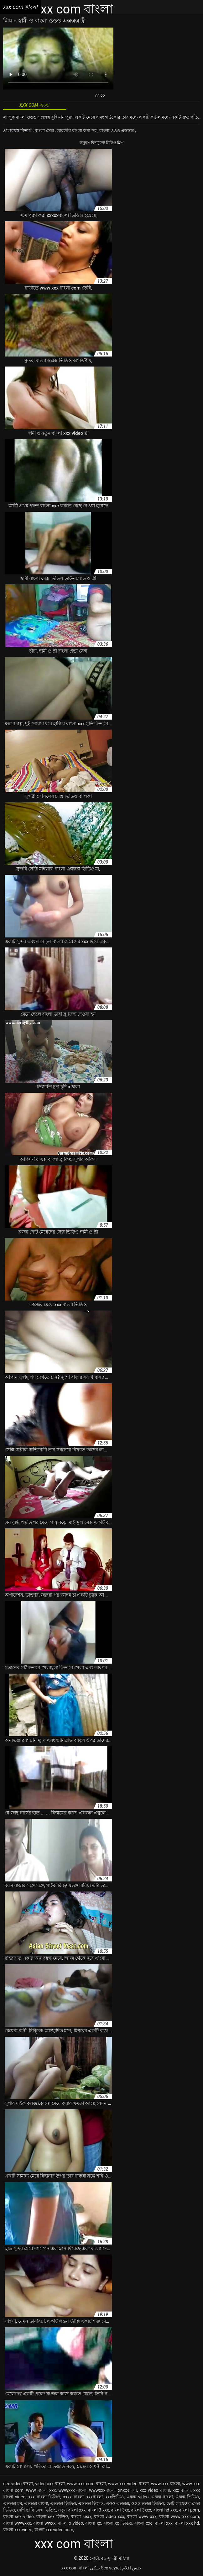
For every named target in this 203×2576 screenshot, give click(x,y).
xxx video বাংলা (155, 2490)
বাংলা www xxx (142, 2516)
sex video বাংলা (18, 2483)
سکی (95, 2567)
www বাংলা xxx (41, 2490)
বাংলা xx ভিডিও (118, 2523)
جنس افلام (132, 2567)
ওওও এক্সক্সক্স (117, 2503)
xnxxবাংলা (127, 2490)
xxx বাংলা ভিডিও (44, 2496)
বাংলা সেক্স (45, 130)
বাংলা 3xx (120, 2509)
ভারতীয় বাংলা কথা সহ (77, 130)
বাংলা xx (93, 2523)
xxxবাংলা (94, 2496)
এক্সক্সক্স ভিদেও (91, 2503)
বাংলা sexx (81, 2516)
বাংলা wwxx (44, 2523)
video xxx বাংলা (50, 2483)
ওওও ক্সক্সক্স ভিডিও (147, 2503)
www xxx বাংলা (165, 2483)
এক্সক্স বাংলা (162, 2496)
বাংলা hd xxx (165, 2509)
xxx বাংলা (182, 2490)
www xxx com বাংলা (86, 2483)
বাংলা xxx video (17, 2529)
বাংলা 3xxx (141, 2509)
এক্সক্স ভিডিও (187, 2496)
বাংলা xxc (143, 2523)
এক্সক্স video (137, 2496)
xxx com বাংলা (75, 2567)
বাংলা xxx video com (53, 2529)
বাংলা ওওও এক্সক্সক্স (117, 130)
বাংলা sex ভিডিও (52, 2516)
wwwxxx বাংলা (72, 2490)
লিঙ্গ (8, 20)
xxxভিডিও (115, 2496)
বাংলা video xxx (109, 2516)
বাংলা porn (189, 2509)
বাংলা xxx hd (187, 2523)
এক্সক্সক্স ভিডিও (63, 2503)
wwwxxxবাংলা (102, 2490)
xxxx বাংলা (73, 2496)
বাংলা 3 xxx (98, 2509)
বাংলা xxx (164, 2523)
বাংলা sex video (18, 2516)
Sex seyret (111, 2567)
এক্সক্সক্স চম (12, 2503)
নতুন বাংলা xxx (72, 2509)
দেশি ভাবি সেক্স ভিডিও (36, 2509)
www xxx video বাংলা (128, 2483)
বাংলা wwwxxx (17, 2523)
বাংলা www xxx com (179, 2516)
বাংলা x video (70, 2523)
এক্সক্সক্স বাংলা (36, 2503)
